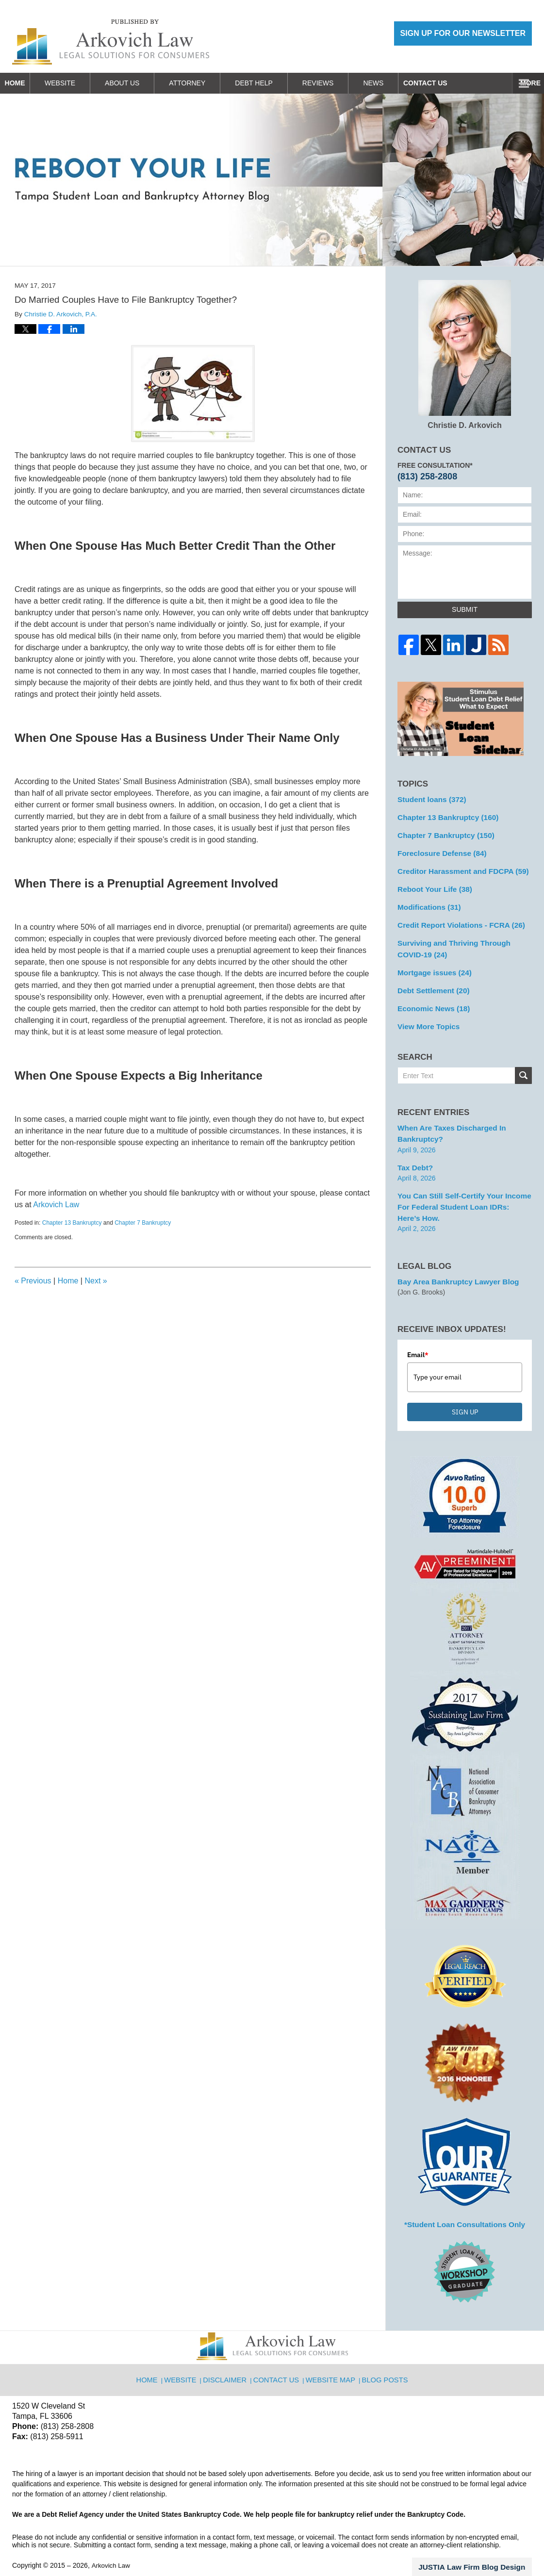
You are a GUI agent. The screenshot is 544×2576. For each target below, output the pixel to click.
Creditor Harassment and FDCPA (457, 866)
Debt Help (274, 83)
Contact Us (455, 83)
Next (95, 1281)
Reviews (338, 83)
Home (25, 83)
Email (418, 1333)
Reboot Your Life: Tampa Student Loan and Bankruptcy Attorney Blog (110, 42)
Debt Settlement (430, 979)
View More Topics (425, 1013)
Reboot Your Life (431, 883)
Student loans (428, 799)
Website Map (331, 2353)
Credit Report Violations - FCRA (455, 917)
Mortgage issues (431, 962)
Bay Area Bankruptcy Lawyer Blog (452, 1261)
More (523, 83)
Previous (33, 1281)
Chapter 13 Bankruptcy (72, 1222)
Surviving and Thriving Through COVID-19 (461, 940)
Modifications (426, 900)
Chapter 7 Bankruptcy (143, 1222)
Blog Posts (383, 2353)
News (393, 83)
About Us (142, 83)
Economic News (430, 996)
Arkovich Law (56, 1204)
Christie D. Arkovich (464, 354)
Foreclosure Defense (437, 849)
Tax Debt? (413, 1151)
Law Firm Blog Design (485, 2544)
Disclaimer (229, 2353)
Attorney (207, 83)
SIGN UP (465, 1391)
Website (80, 83)
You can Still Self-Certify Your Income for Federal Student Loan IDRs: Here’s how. (459, 1189)
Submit (465, 609)
